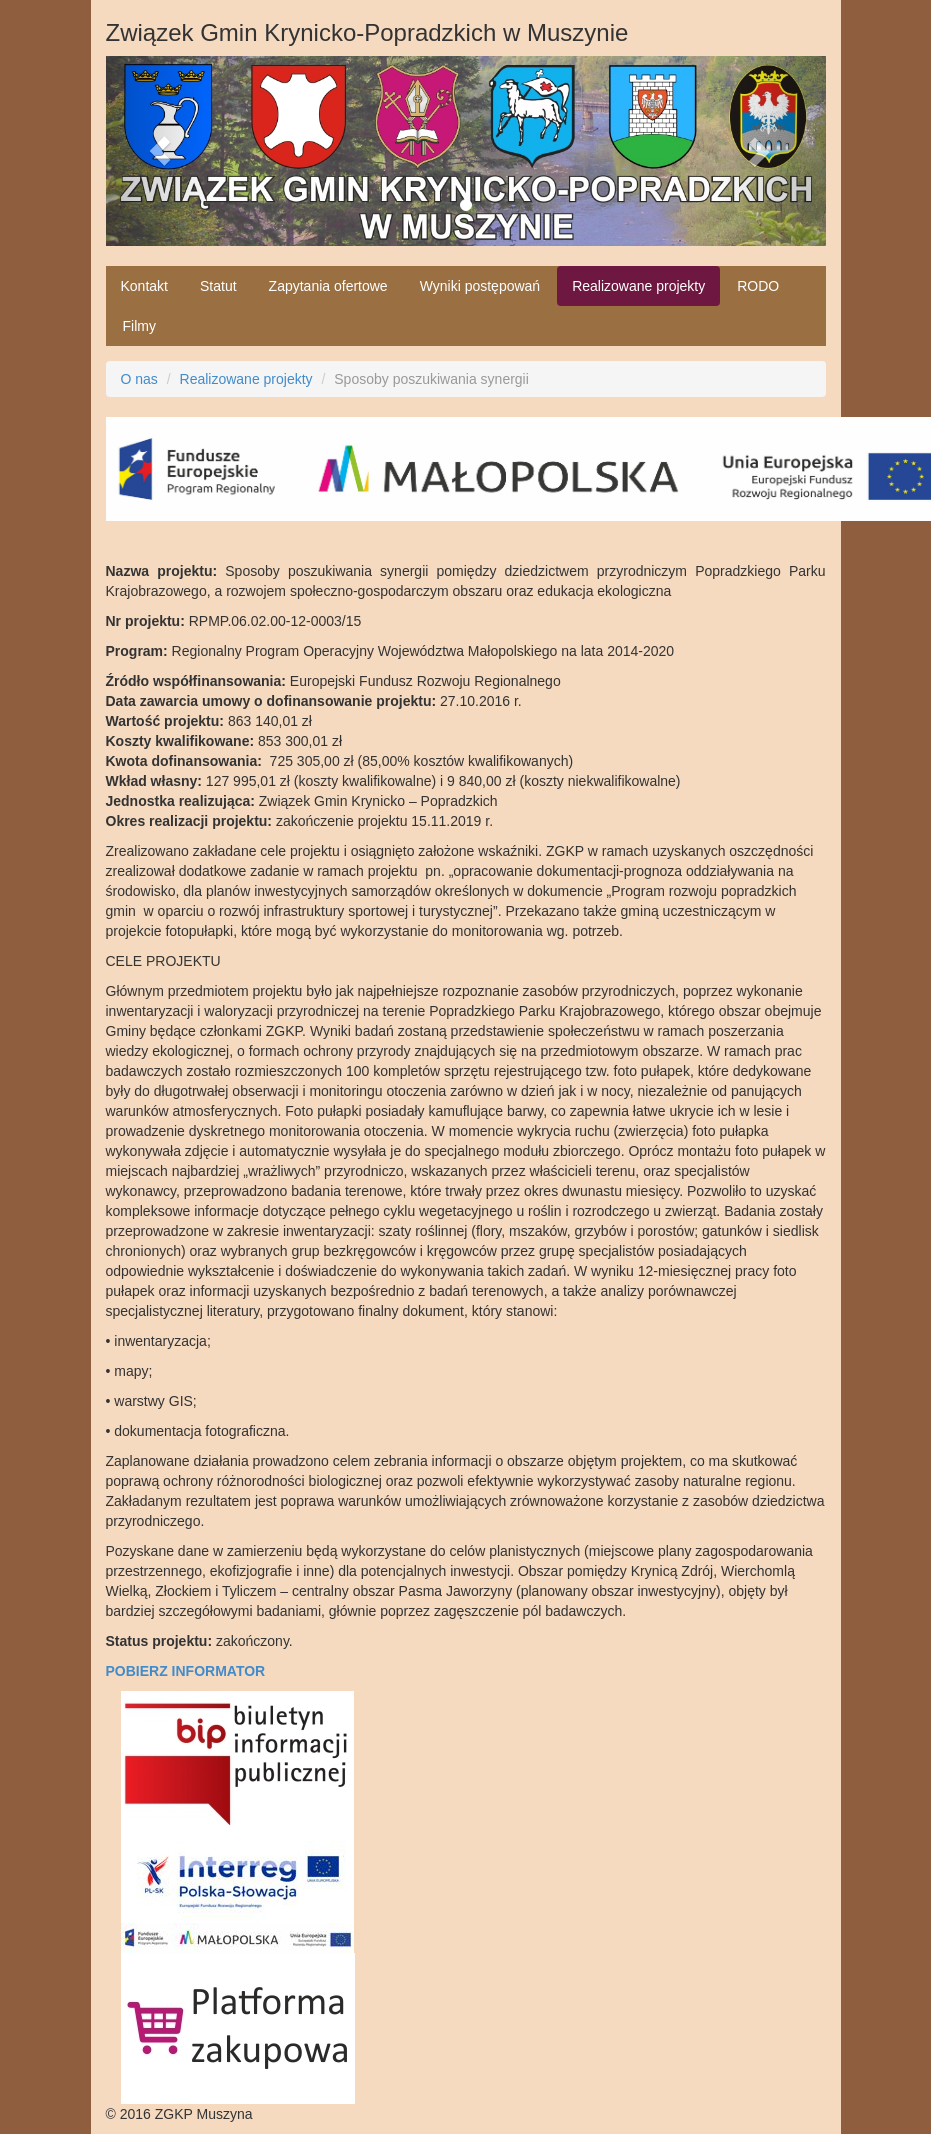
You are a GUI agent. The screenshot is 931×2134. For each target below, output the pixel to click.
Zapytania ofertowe (328, 286)
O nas (139, 379)
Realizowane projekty (638, 286)
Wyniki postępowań (480, 286)
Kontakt (144, 286)
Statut (218, 286)
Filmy (139, 326)
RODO (758, 286)
